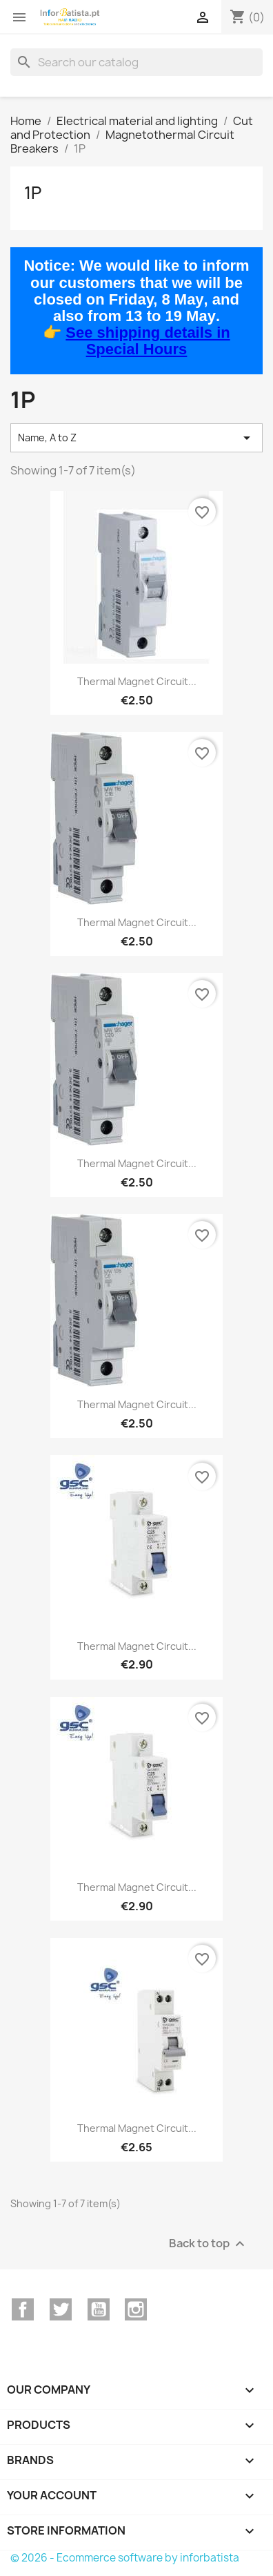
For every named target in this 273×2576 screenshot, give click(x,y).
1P (32, 192)
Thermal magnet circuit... (136, 681)
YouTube (99, 2309)
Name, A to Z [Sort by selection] (136, 438)
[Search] (136, 62)
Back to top (208, 2243)
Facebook (23, 2309)
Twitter (61, 2309)
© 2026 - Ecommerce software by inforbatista (124, 2557)
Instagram (136, 2309)
